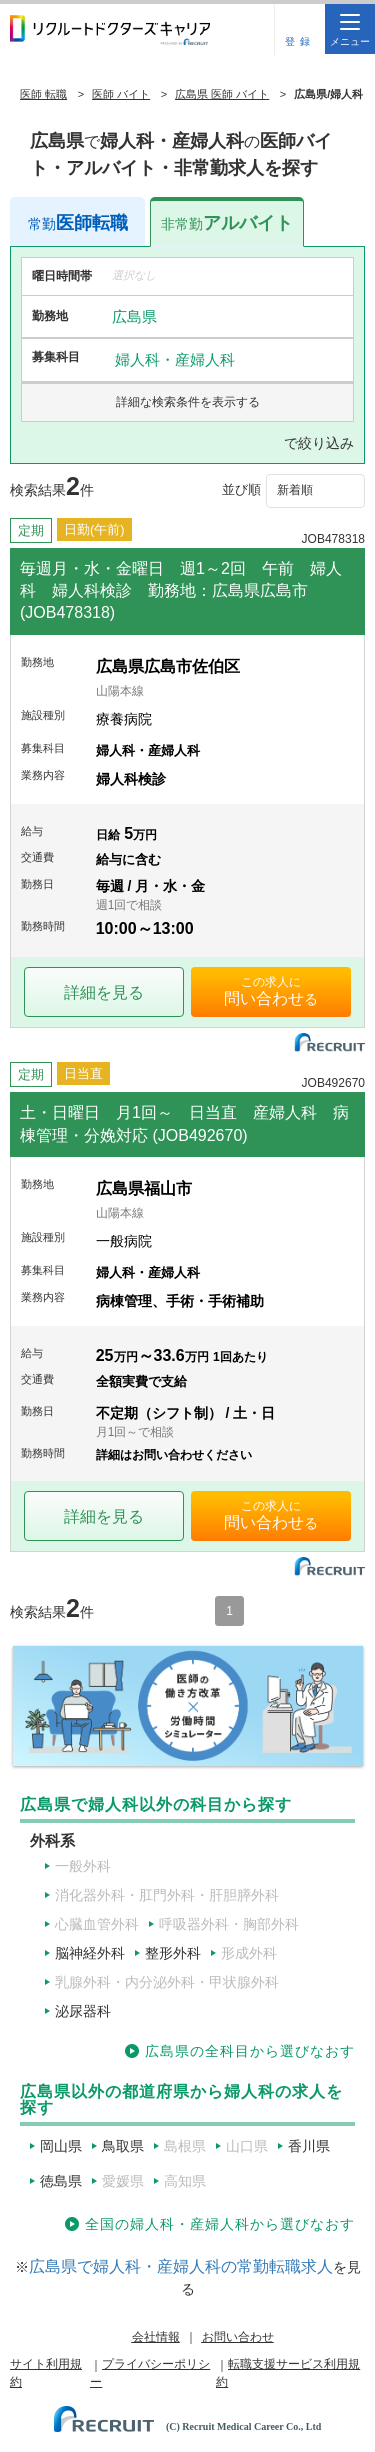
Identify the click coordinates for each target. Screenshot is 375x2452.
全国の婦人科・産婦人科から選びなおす (220, 2224)
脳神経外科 (90, 1953)
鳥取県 (123, 2146)
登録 (300, 41)
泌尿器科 (83, 2011)
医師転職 (78, 223)
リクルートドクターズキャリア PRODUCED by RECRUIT (110, 29)
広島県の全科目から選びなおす (250, 2051)
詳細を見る (104, 992)
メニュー (350, 30)
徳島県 (61, 2181)
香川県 (309, 2146)
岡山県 (61, 2146)
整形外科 (173, 1953)
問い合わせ (264, 998)
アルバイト (227, 223)
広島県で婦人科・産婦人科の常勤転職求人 (181, 2266)
